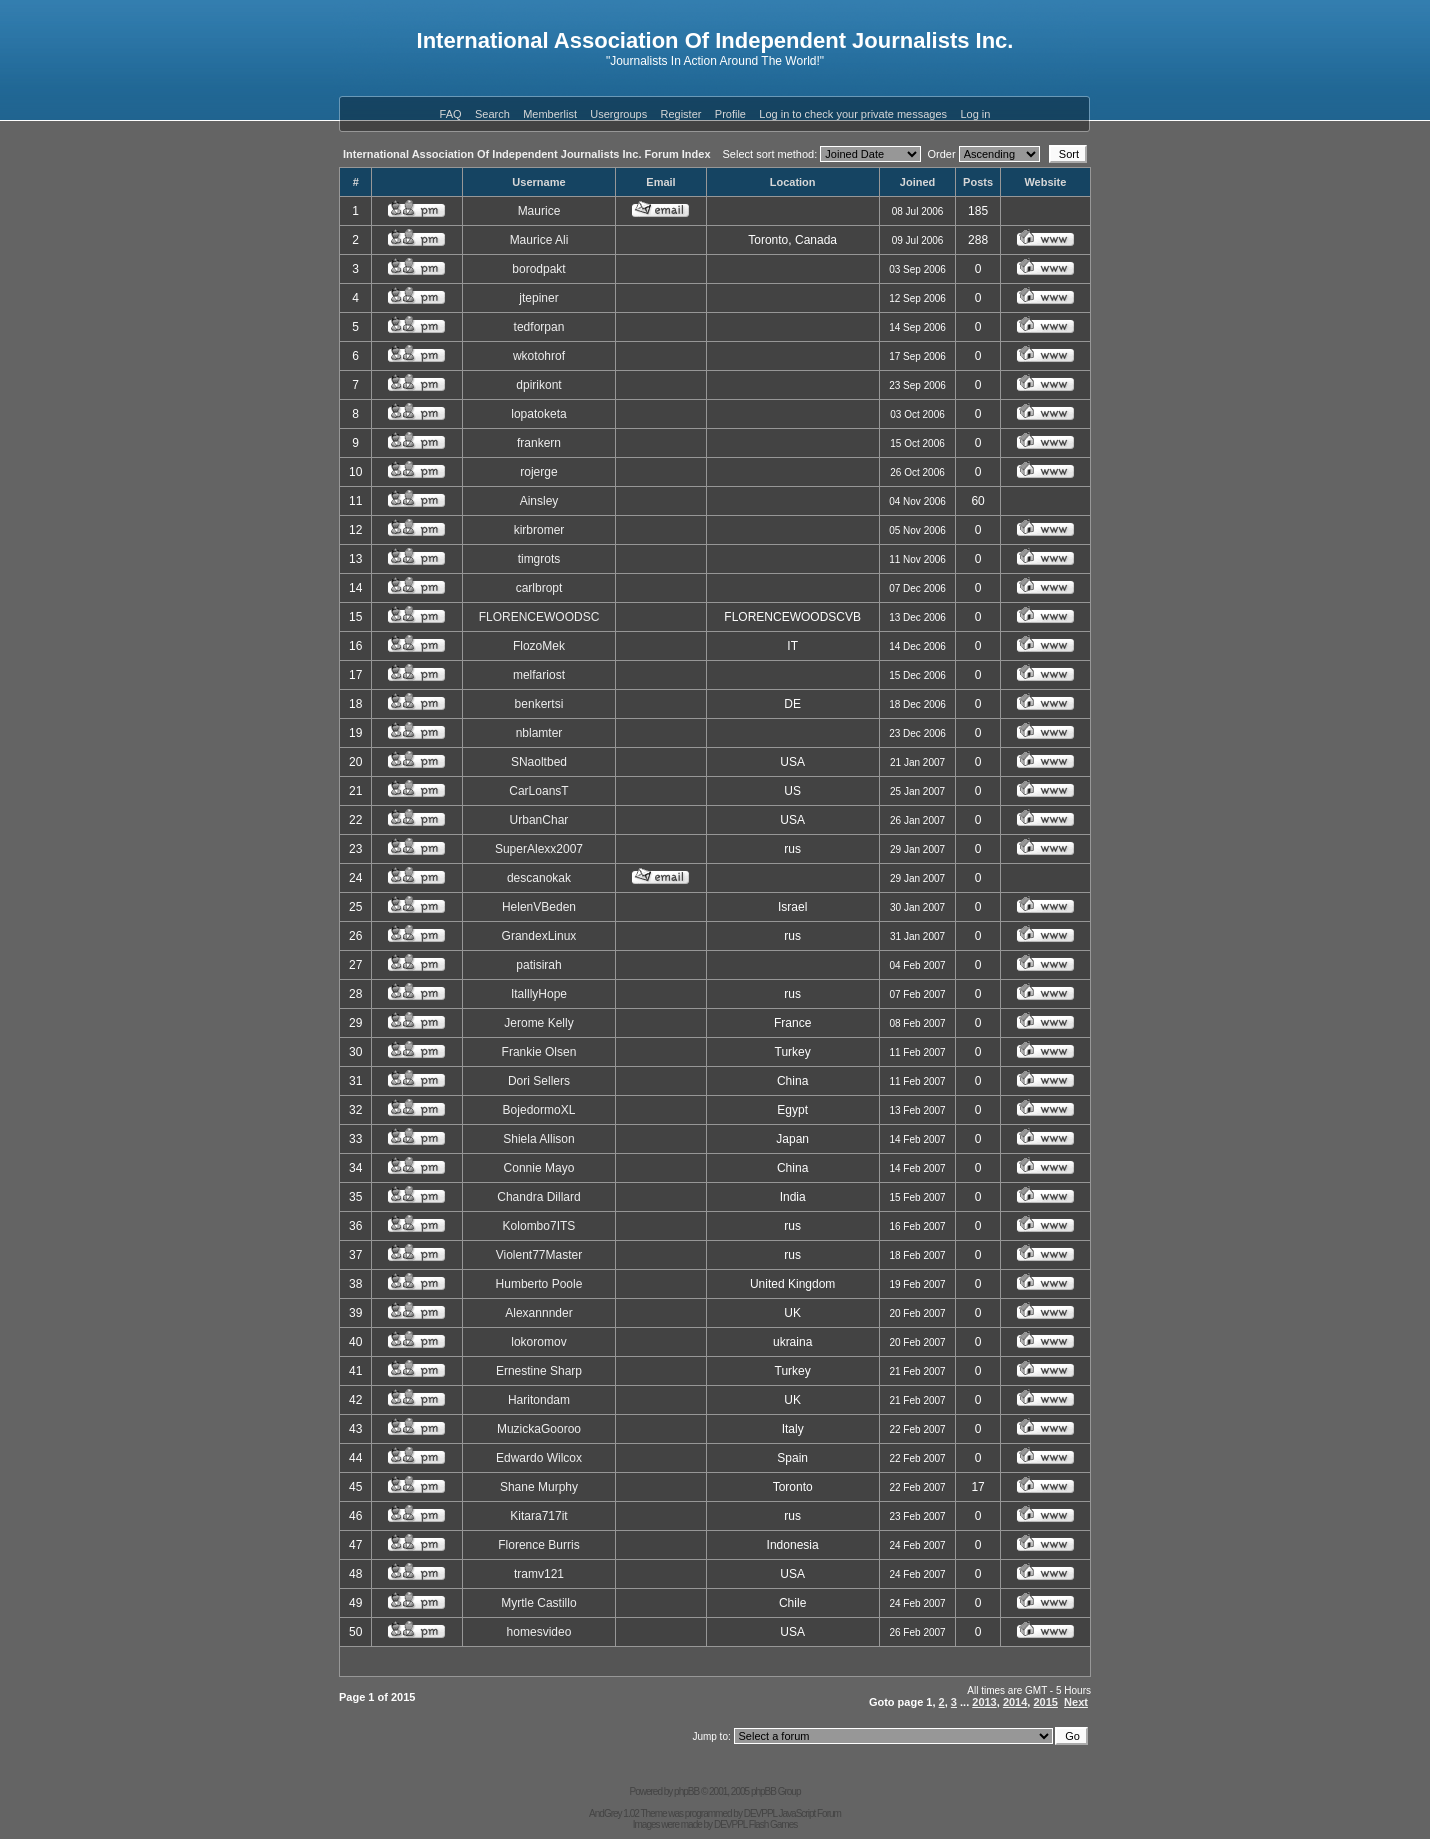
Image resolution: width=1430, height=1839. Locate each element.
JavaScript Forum (810, 1813)
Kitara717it (538, 1516)
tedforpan (539, 327)
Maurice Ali (539, 240)
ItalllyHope (539, 994)
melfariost (539, 675)
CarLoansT (538, 791)
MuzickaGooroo (539, 1429)
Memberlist (550, 114)
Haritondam (539, 1400)
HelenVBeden (539, 907)
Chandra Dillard (538, 1197)
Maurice (539, 211)
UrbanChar (539, 820)
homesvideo (539, 1632)
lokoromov (538, 1342)
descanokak (539, 878)
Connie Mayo (539, 1168)
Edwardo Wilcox (539, 1458)
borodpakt (538, 269)
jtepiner (538, 298)
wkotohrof (539, 356)
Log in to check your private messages (853, 114)
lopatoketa (538, 414)
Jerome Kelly (538, 1023)
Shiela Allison (538, 1139)
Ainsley (539, 501)
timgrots (539, 559)
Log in (975, 114)
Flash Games (773, 1824)
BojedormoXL (539, 1110)
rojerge (538, 472)
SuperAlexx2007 (539, 849)
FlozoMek (539, 646)
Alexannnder (538, 1313)
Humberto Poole (539, 1284)
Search (492, 114)
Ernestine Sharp (539, 1371)
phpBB (686, 1791)
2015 (1045, 1702)
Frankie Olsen (539, 1052)
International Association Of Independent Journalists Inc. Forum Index (527, 154)
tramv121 (539, 1574)
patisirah (538, 965)
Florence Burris (538, 1545)
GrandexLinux (539, 936)
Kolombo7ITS (539, 1226)
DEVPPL (760, 1813)
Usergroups (618, 114)
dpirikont (538, 385)
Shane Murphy (539, 1487)
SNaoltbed (539, 762)
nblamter (539, 733)
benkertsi (539, 704)
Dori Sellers (539, 1081)
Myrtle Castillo (538, 1603)
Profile (730, 114)
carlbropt (539, 588)
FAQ (451, 114)
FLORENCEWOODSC (539, 617)
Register (681, 114)
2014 (1015, 1702)
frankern (539, 443)
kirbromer (539, 530)
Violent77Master (539, 1255)
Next (1076, 1702)
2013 (984, 1702)
